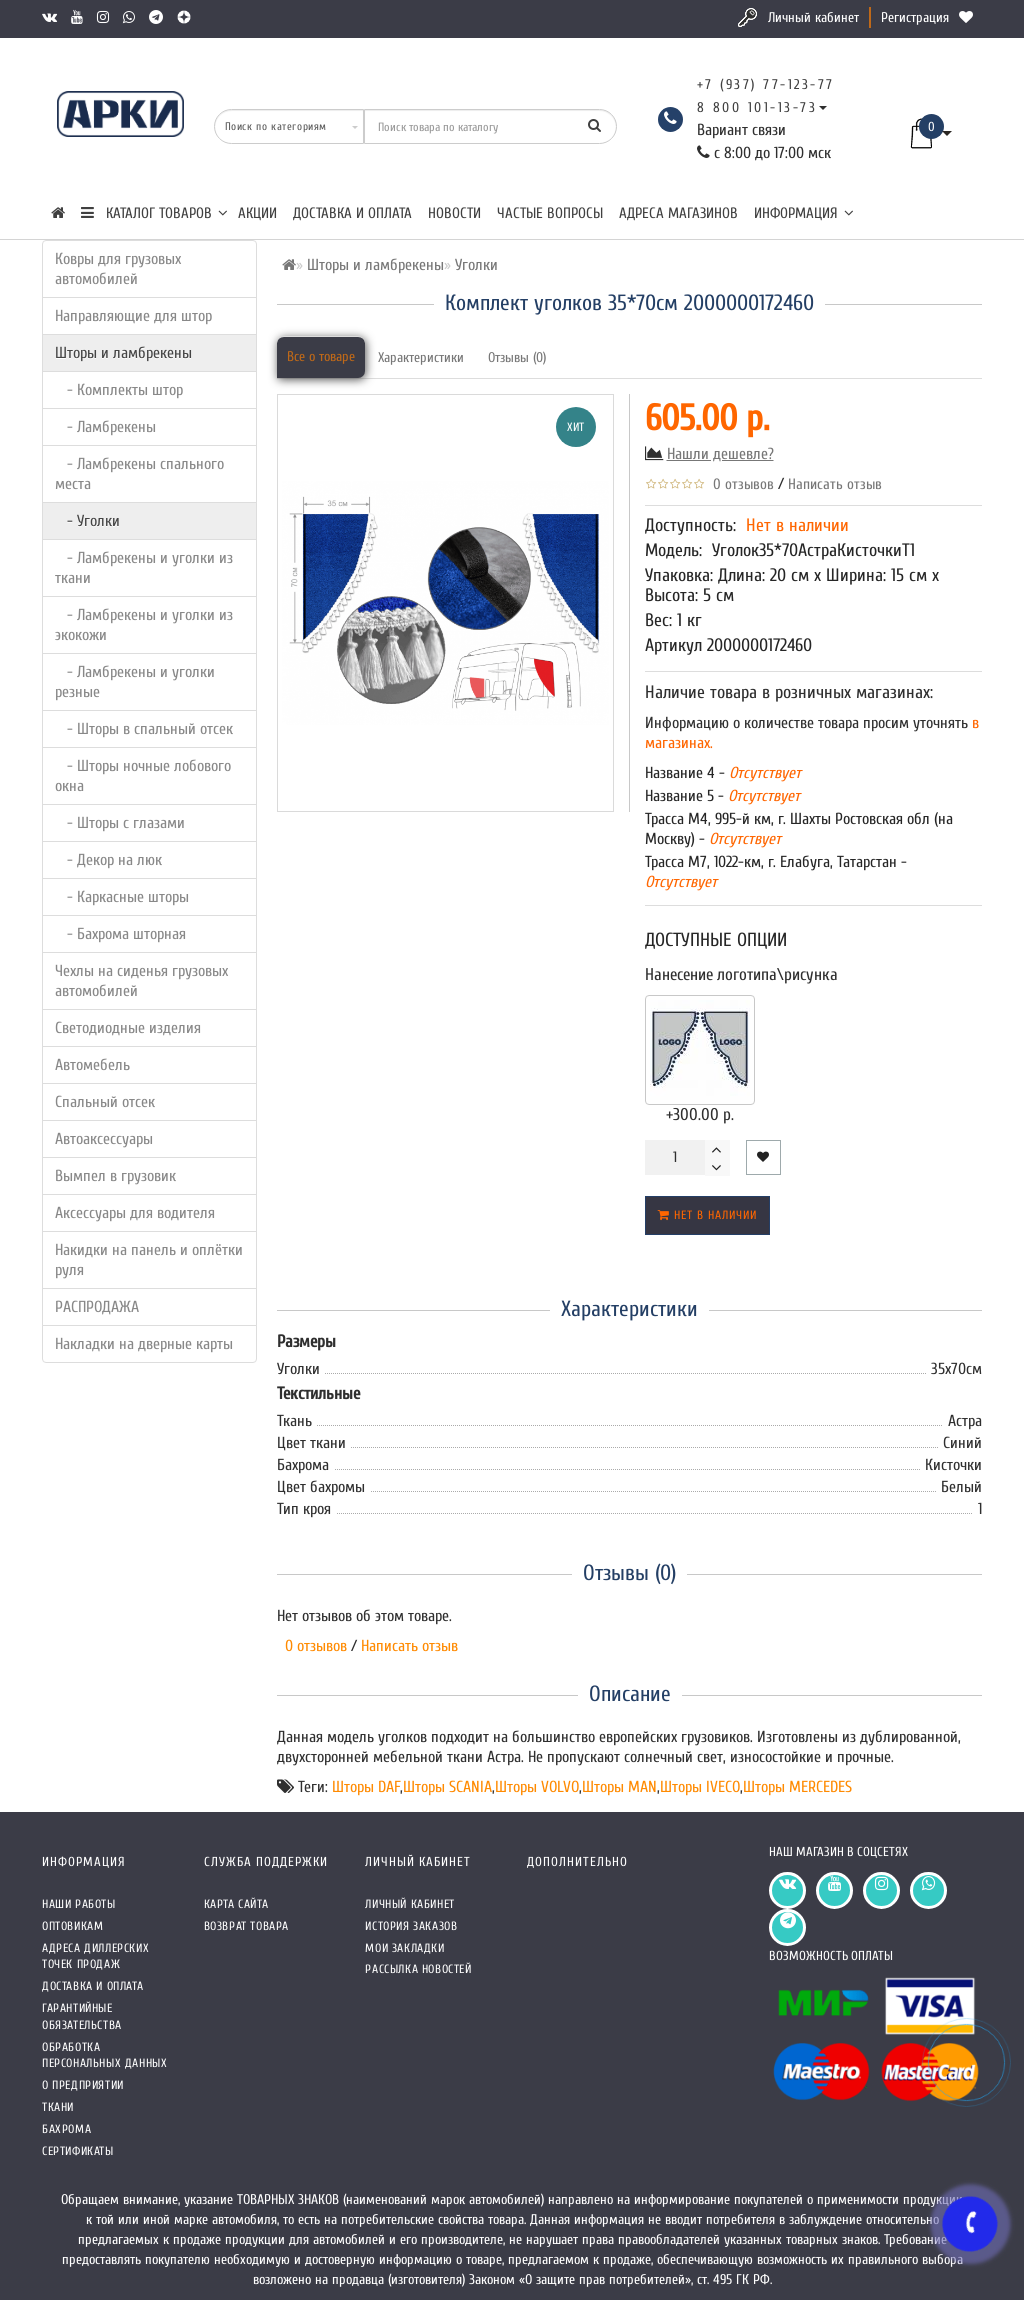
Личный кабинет (813, 17)
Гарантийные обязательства (82, 2016)
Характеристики (421, 357)
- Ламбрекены (105, 427)
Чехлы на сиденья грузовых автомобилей (141, 981)
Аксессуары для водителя (135, 1213)
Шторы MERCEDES (797, 1787)
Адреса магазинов (678, 213)
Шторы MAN (619, 1787)
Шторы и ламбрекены (123, 353)
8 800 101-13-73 (757, 107)
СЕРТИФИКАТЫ (78, 2151)
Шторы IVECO (700, 1787)
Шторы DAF (366, 1787)
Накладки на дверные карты (144, 1344)
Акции (257, 213)
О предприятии (83, 2085)
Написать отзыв (835, 484)
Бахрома (66, 2129)
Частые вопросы (550, 213)
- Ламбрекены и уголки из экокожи (144, 625)
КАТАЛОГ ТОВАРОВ (154, 213)
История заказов (411, 1926)
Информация (804, 213)
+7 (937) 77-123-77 (766, 84)
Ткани (58, 2107)
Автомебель (92, 1065)
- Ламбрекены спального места (139, 474)
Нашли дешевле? (720, 454)
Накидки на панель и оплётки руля (149, 1260)
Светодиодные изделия (128, 1028)
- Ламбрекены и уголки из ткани (144, 568)
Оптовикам (72, 1926)
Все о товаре (321, 356)
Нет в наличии (707, 1215)
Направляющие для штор (133, 316)
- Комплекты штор (119, 390)
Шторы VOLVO (537, 1787)
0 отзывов (739, 484)
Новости (454, 213)
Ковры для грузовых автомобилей (118, 269)
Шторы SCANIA (447, 1787)
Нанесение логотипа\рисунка (741, 974)
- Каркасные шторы (122, 897)
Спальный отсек (105, 1102)
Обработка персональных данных (104, 2055)
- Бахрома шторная (120, 934)
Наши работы (79, 1904)
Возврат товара (246, 1926)
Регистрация (915, 17)
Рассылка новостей (418, 1969)
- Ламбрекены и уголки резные (135, 682)
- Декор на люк (108, 860)
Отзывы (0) (517, 357)
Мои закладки (404, 1948)
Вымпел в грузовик (115, 1176)
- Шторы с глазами (120, 823)
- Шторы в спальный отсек (144, 729)
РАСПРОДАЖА (97, 1307)
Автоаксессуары (104, 1139)
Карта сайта (236, 1904)
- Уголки (87, 521)
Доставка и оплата (352, 213)
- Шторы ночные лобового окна (143, 776)
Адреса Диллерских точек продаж (95, 1956)
